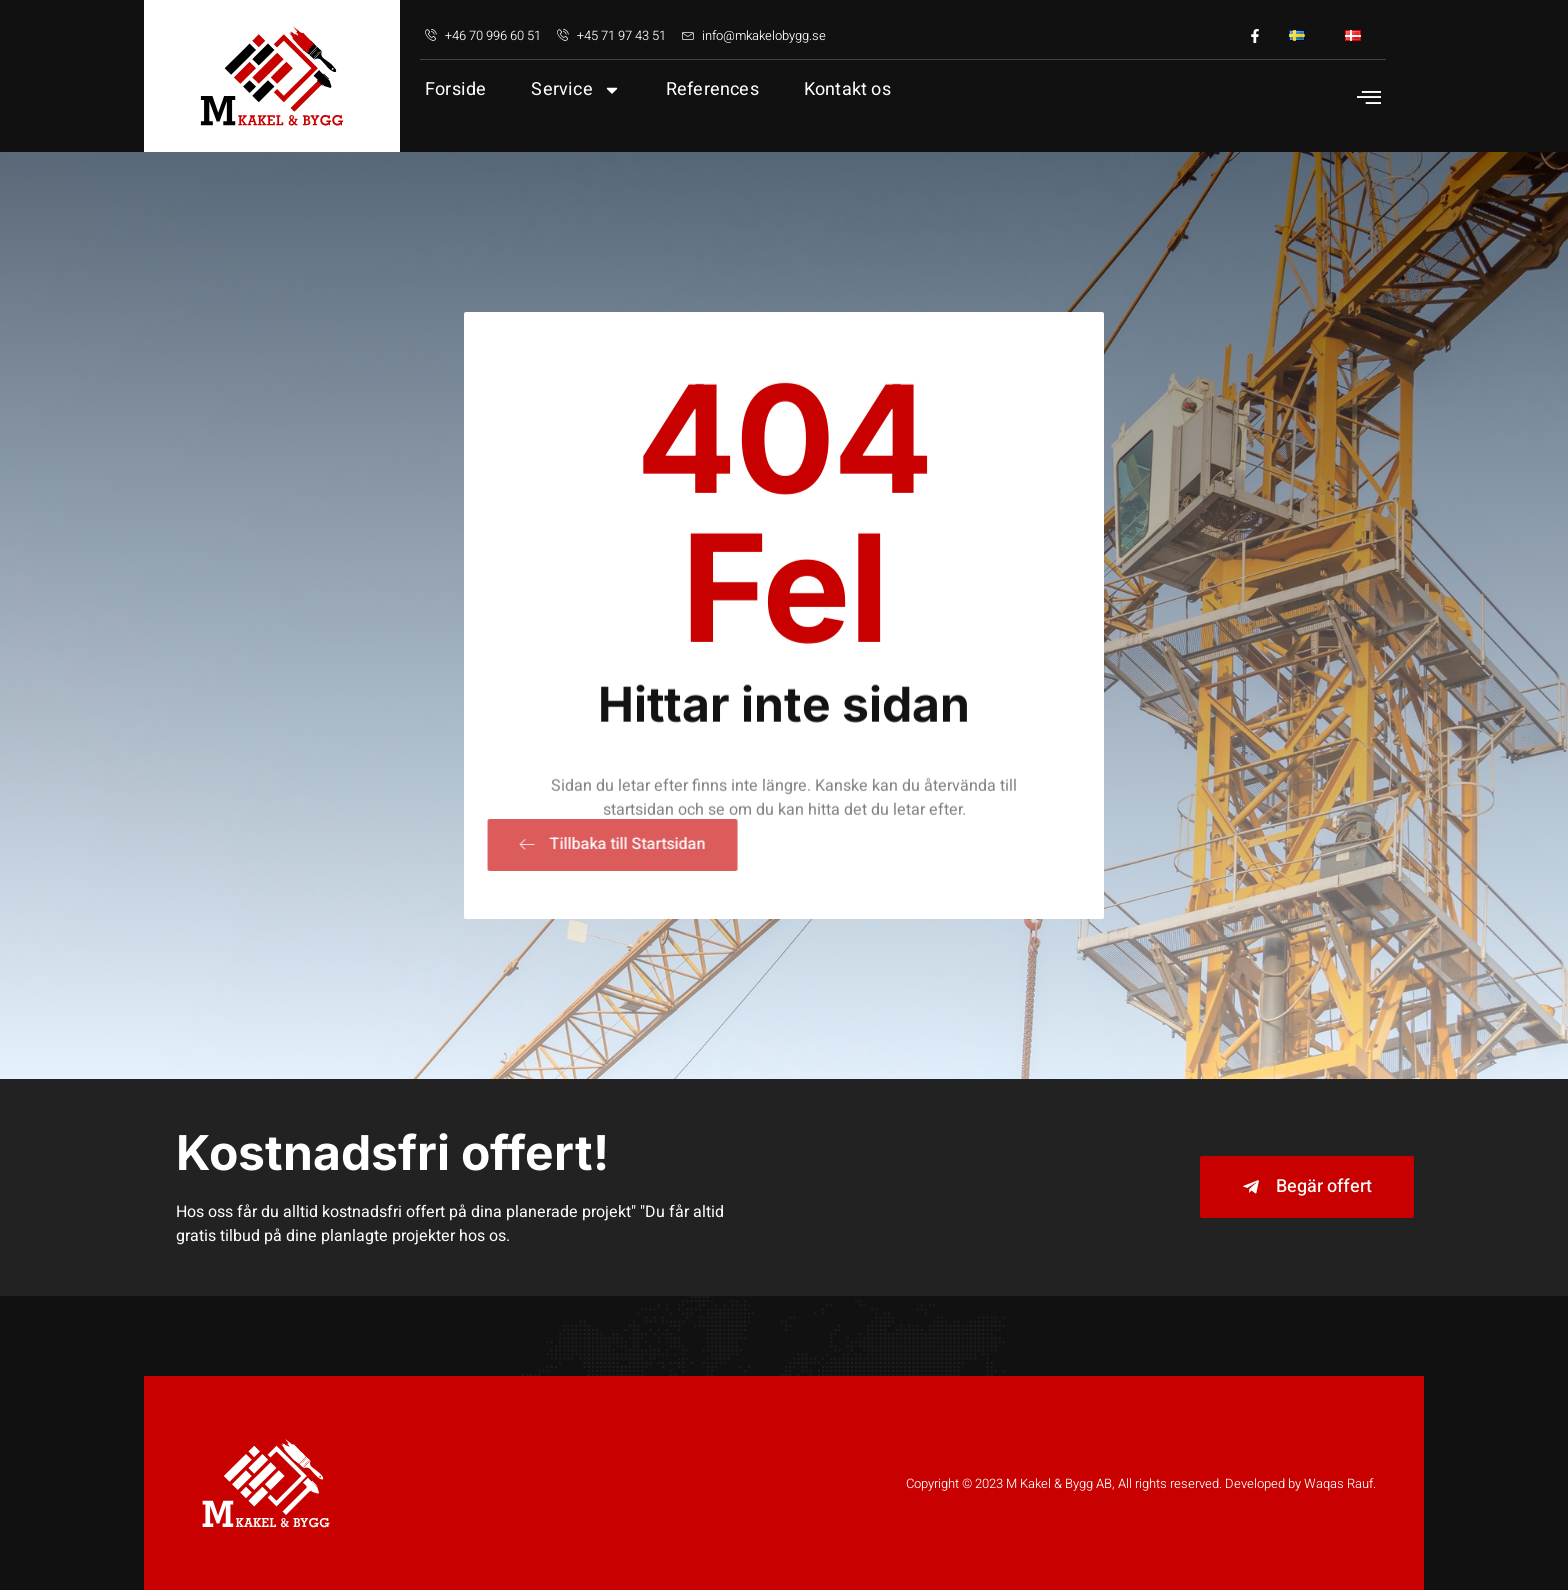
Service (575, 90)
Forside (455, 89)
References (712, 89)
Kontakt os (847, 89)
